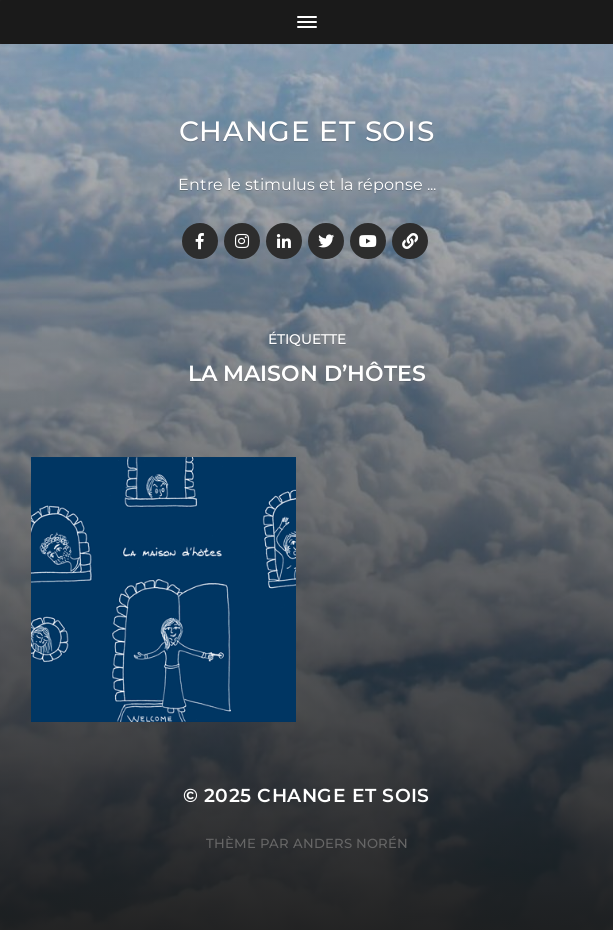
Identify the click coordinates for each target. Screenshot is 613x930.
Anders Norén (350, 843)
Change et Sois (307, 131)
